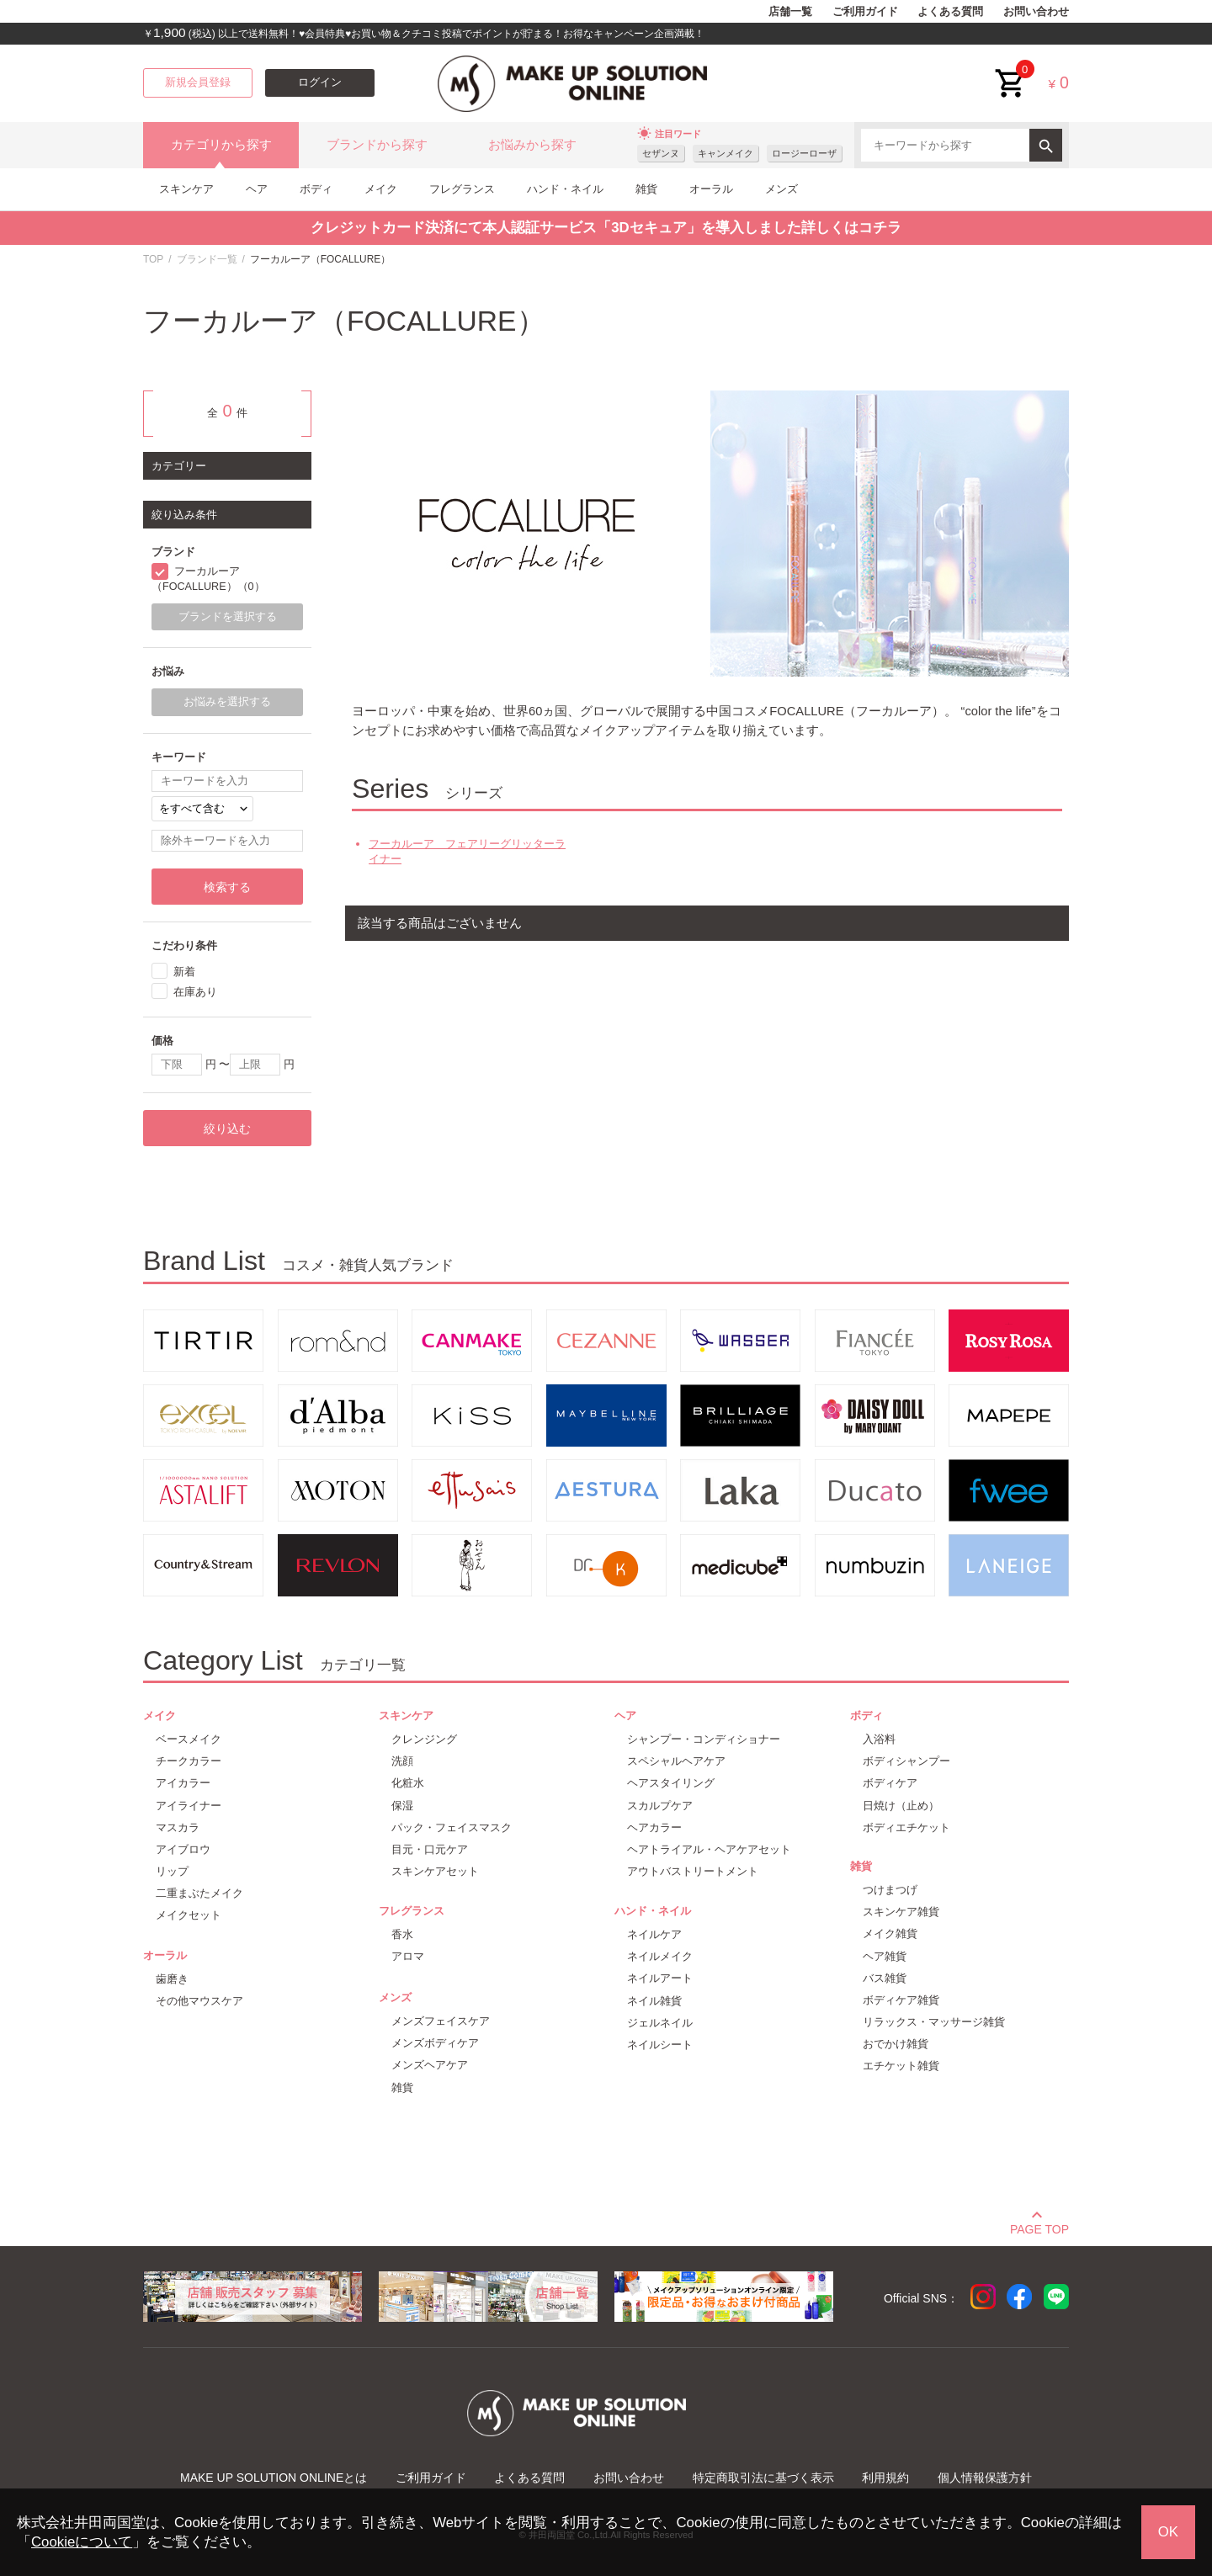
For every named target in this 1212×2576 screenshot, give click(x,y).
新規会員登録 (198, 82)
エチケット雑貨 (901, 2065)
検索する (227, 887)
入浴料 (879, 1739)
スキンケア (186, 189)
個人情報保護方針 (985, 2477)
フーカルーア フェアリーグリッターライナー (467, 851)
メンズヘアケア (429, 2064)
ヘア (257, 189)
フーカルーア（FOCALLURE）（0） (208, 579)
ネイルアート (660, 1978)
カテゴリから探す (221, 144)
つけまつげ (890, 1889)
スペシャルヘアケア (676, 1761)
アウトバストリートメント (692, 1871)
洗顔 (402, 1761)
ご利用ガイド (865, 12)
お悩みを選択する (227, 702)
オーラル (711, 189)
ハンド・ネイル (565, 189)
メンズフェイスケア (440, 2021)
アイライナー (188, 1805)
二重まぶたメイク (199, 1893)
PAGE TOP (1039, 2226)
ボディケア (890, 1783)
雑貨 (646, 189)
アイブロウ (183, 1849)
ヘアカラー (654, 1827)
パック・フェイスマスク (451, 1827)
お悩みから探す (532, 144)
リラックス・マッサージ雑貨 (934, 2022)
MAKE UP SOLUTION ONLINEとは (273, 2477)
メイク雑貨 (890, 1933)
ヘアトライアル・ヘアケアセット (709, 1849)
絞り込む (227, 1128)
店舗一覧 (790, 12)
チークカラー (188, 1761)
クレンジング (424, 1739)
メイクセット (188, 1915)
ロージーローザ (804, 153)
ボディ (316, 189)
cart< (1011, 70)
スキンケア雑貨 (901, 1911)
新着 (184, 971)
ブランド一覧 (207, 259)
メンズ (781, 189)
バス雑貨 (884, 1978)
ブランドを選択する (227, 617)
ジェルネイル (660, 2022)
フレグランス (462, 189)
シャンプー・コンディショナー (703, 1739)
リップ (172, 1871)
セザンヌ (660, 153)
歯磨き (172, 1979)
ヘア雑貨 (884, 1956)
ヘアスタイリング (671, 1783)
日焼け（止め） (901, 1805)
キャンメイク (725, 153)
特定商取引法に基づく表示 (763, 2477)
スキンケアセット (435, 1871)
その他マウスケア (199, 2000)
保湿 (402, 1805)
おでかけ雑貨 (895, 2043)
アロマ (407, 1956)
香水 (402, 1934)
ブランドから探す (377, 144)
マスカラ (177, 1827)
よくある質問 (950, 12)
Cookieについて (81, 2542)
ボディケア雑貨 (901, 2000)
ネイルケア (654, 1934)
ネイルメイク (660, 1956)
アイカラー (183, 1783)
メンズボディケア (435, 2043)
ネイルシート (660, 2044)
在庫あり (195, 991)
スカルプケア (660, 1805)
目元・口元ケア (429, 1849)
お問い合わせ (1036, 12)
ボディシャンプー (906, 1761)
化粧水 (407, 1783)
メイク (380, 189)
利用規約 (885, 2477)
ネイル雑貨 (654, 2000)
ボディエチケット (906, 1827)
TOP (153, 259)
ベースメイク (188, 1739)
